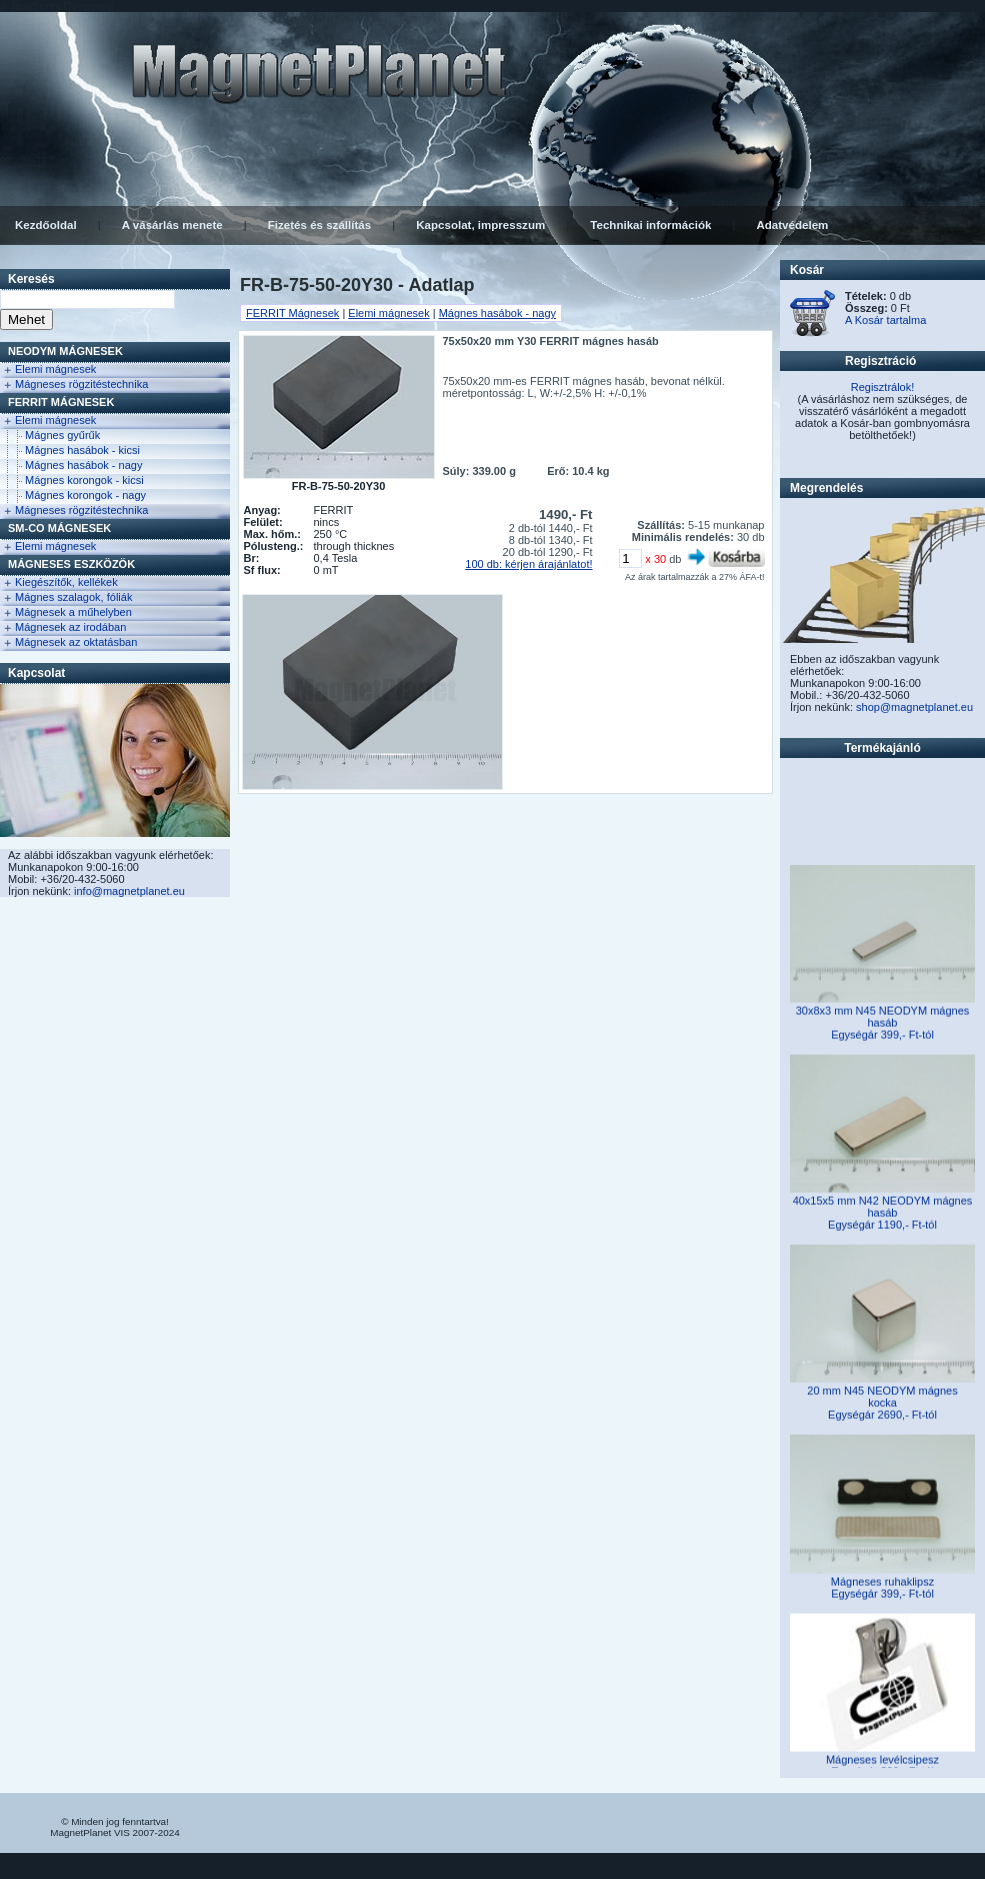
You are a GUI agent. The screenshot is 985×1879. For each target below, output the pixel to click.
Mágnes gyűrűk (62, 435)
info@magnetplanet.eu (129, 891)
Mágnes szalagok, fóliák (73, 597)
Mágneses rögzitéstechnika (81, 384)
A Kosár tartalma (885, 320)
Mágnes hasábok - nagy (83, 465)
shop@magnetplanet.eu (914, 707)
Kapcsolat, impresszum (480, 225)
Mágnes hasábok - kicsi (82, 450)
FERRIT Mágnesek (61, 402)
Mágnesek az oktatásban (76, 642)
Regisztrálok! (883, 387)
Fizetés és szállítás (319, 225)
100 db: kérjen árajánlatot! (528, 564)
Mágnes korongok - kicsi (84, 480)
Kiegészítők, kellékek (66, 582)
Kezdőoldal (46, 225)
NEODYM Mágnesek (65, 351)
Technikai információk (650, 225)
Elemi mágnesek (55, 369)
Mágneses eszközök (71, 564)
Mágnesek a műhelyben (73, 612)
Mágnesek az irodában (70, 627)
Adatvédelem (792, 225)
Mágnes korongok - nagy (85, 495)
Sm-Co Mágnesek (59, 528)
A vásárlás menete (172, 225)
